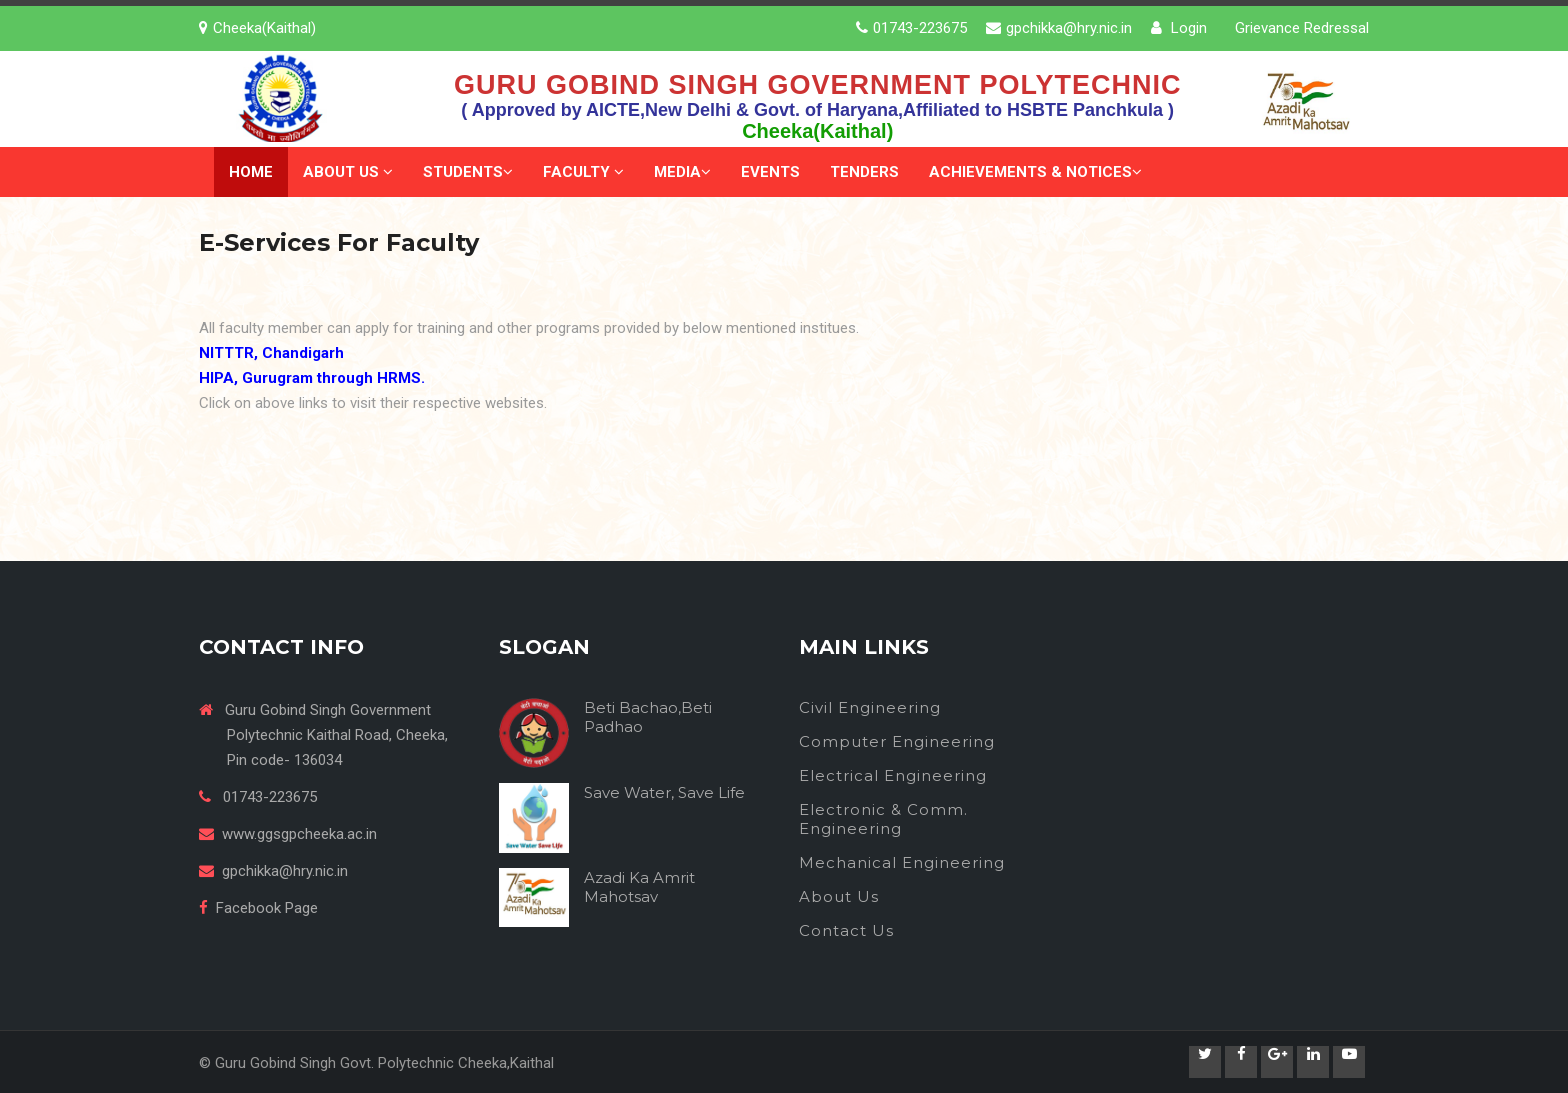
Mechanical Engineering (902, 862)
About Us (348, 172)
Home (251, 172)
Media (682, 172)
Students (468, 172)
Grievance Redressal (1302, 28)
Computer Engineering (897, 741)
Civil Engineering (870, 707)
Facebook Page (267, 908)
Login (1179, 28)
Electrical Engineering (893, 775)
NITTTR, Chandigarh (271, 353)
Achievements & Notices (1035, 172)
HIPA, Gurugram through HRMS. (312, 378)
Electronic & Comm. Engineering (883, 819)
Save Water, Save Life (664, 792)
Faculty (583, 172)
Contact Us (846, 930)
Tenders (864, 172)
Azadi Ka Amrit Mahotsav (639, 887)
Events (770, 172)
